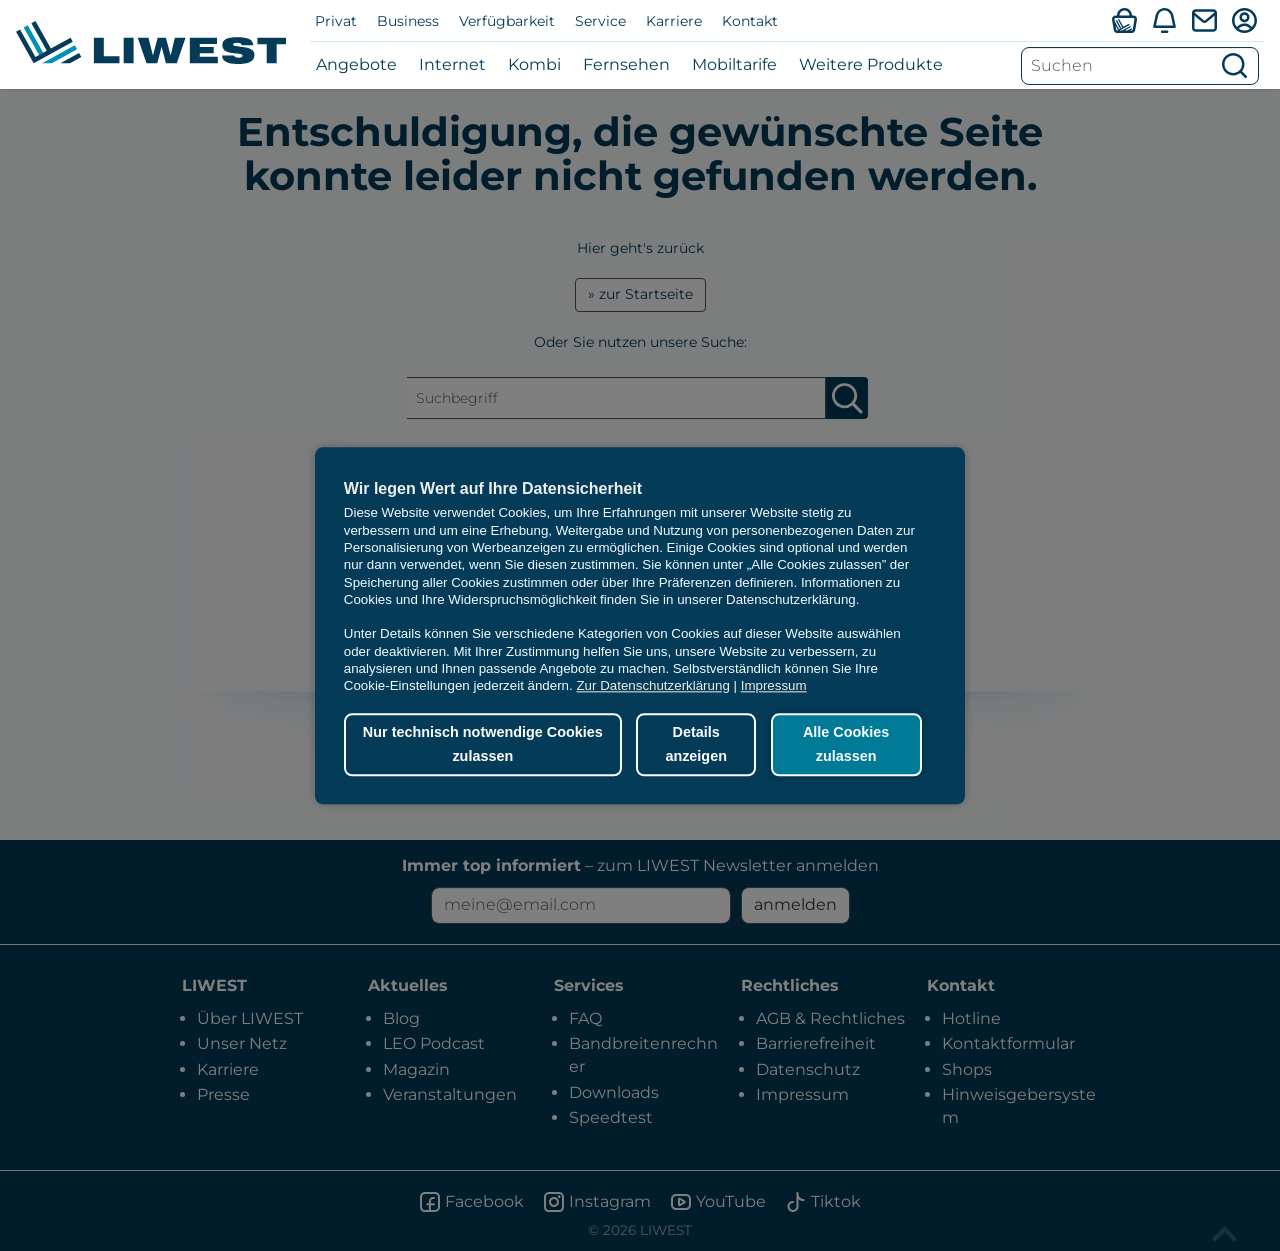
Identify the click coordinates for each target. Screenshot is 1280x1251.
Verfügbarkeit (507, 21)
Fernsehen (626, 64)
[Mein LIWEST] (1244, 20)
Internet (452, 64)
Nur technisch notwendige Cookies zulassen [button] (483, 745)
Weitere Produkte (871, 64)
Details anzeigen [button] (696, 745)
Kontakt (750, 21)
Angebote (356, 64)
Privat (336, 21)
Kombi (534, 64)
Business (408, 21)
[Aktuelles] (1164, 20)
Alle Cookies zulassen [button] (846, 745)
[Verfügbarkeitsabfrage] (1124, 20)
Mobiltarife (734, 64)
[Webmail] (1204, 20)
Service (600, 21)
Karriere (674, 21)
